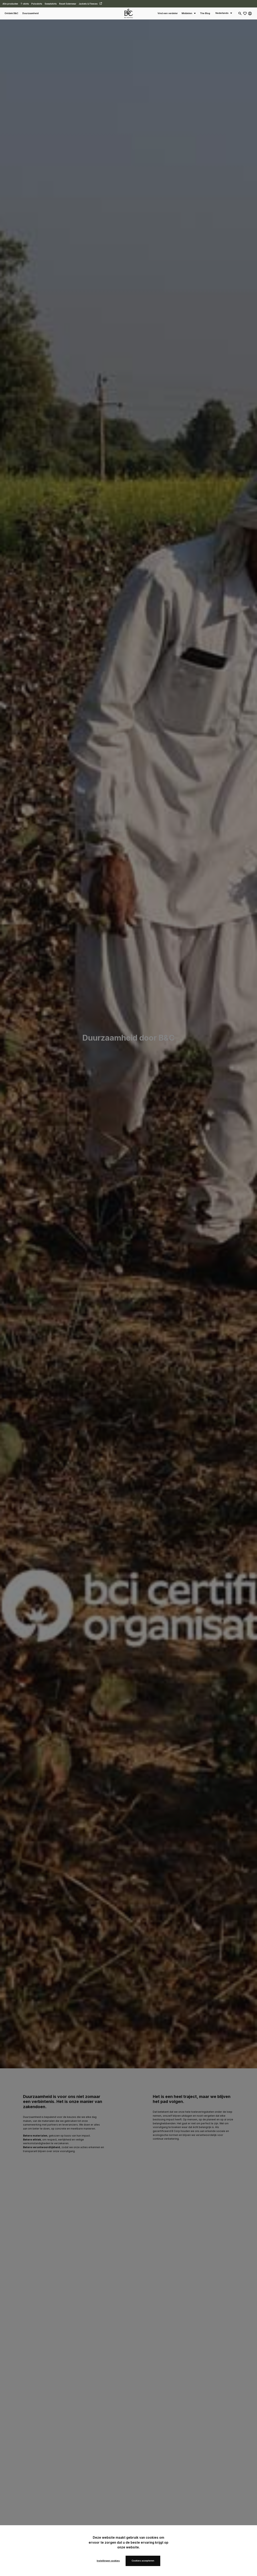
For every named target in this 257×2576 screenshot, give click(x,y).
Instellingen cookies (108, 2560)
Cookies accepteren (143, 2560)
